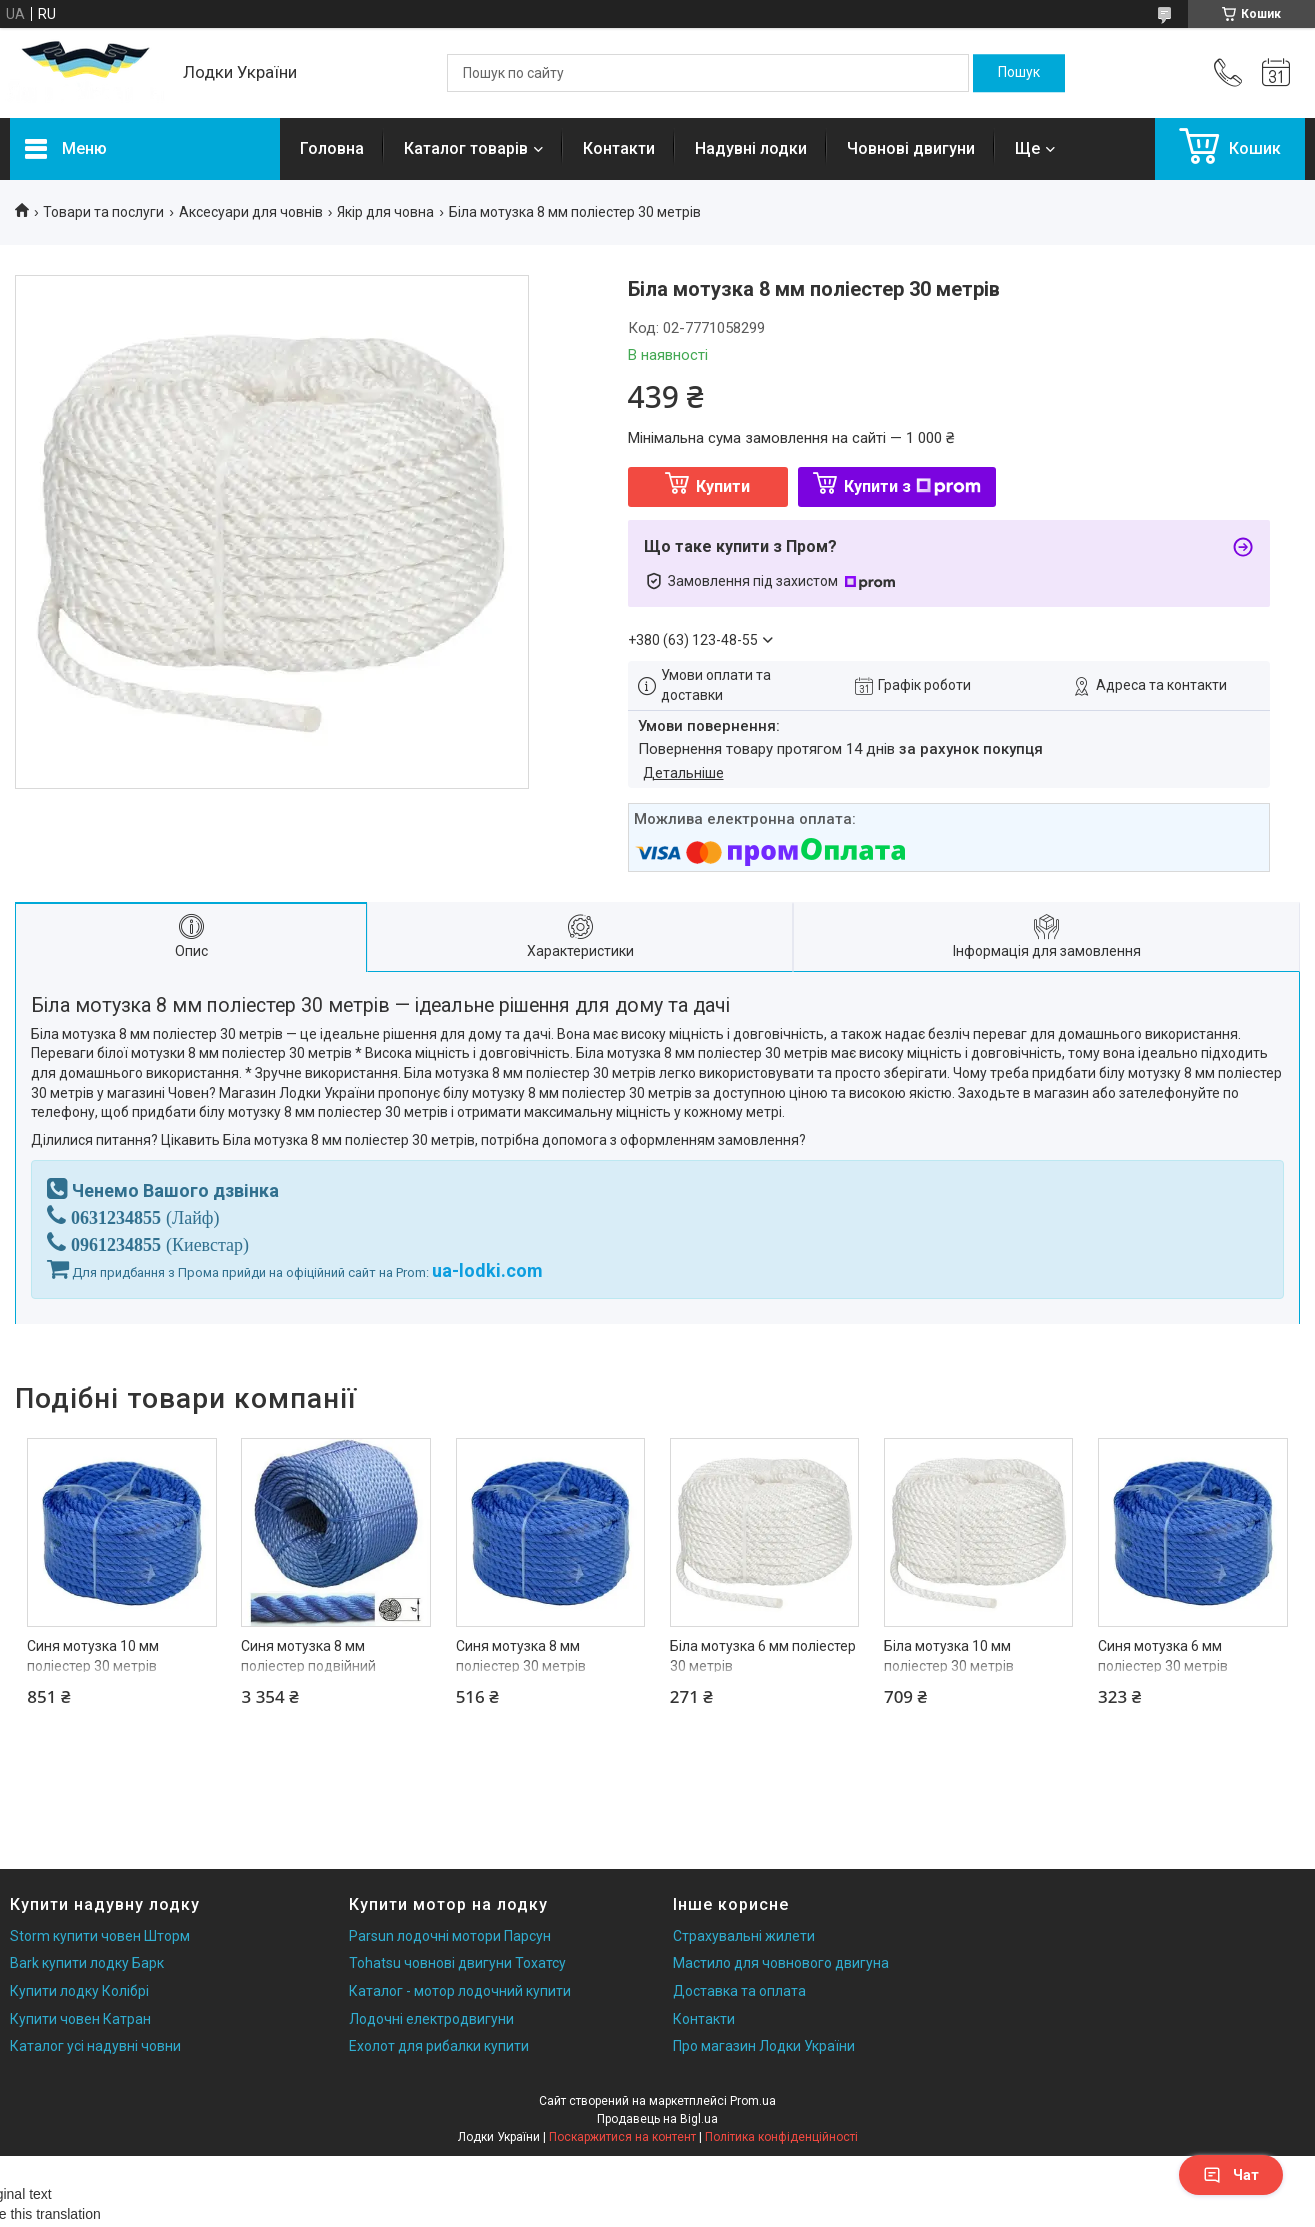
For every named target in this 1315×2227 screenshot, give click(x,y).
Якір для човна (385, 212)
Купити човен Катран (80, 2019)
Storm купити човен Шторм (100, 1936)
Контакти (619, 148)
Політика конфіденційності (781, 2137)
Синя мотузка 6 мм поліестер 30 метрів (1163, 1656)
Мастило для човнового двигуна (781, 1963)
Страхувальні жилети (744, 1936)
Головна (332, 148)
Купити (723, 486)
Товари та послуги (103, 212)
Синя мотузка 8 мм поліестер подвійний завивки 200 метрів (308, 1665)
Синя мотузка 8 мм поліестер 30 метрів (521, 1656)
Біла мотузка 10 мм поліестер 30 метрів (949, 1656)
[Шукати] (1019, 73)
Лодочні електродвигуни (431, 2019)
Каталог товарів (466, 148)
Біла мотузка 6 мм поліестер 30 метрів (763, 1656)
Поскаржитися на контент (622, 2137)
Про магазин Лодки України (764, 2046)
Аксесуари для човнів (251, 212)
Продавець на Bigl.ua (657, 2119)
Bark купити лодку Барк (87, 1963)
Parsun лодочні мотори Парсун (450, 1936)
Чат (1231, 2175)
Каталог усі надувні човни (95, 2046)
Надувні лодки (751, 148)
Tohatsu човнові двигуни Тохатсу (457, 1963)
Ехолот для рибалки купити (439, 2046)
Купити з (912, 486)
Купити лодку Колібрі (79, 1991)
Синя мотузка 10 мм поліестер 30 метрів (93, 1656)
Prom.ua (753, 2101)
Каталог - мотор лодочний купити (460, 1991)
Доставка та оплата (739, 1991)
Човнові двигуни (911, 148)
